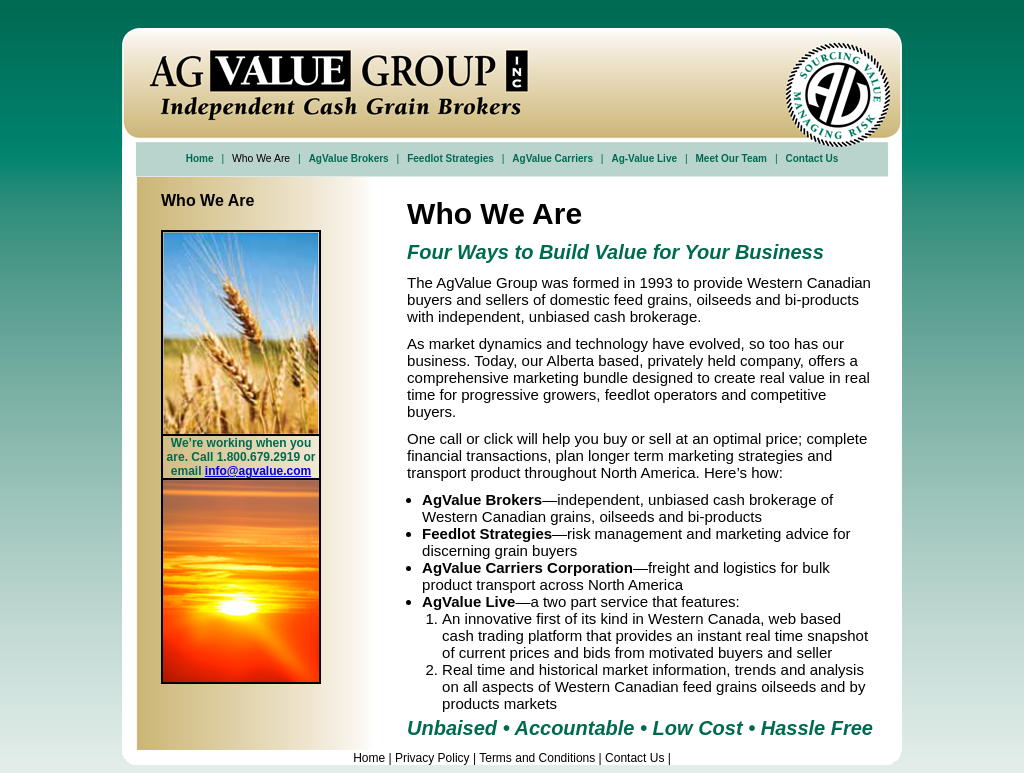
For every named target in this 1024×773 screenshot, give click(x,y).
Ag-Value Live (644, 158)
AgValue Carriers (552, 158)
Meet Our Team (732, 158)
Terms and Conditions (537, 758)
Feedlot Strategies (450, 158)
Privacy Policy (432, 758)
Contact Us (811, 158)
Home (200, 158)
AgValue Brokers (349, 158)
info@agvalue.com (258, 471)
